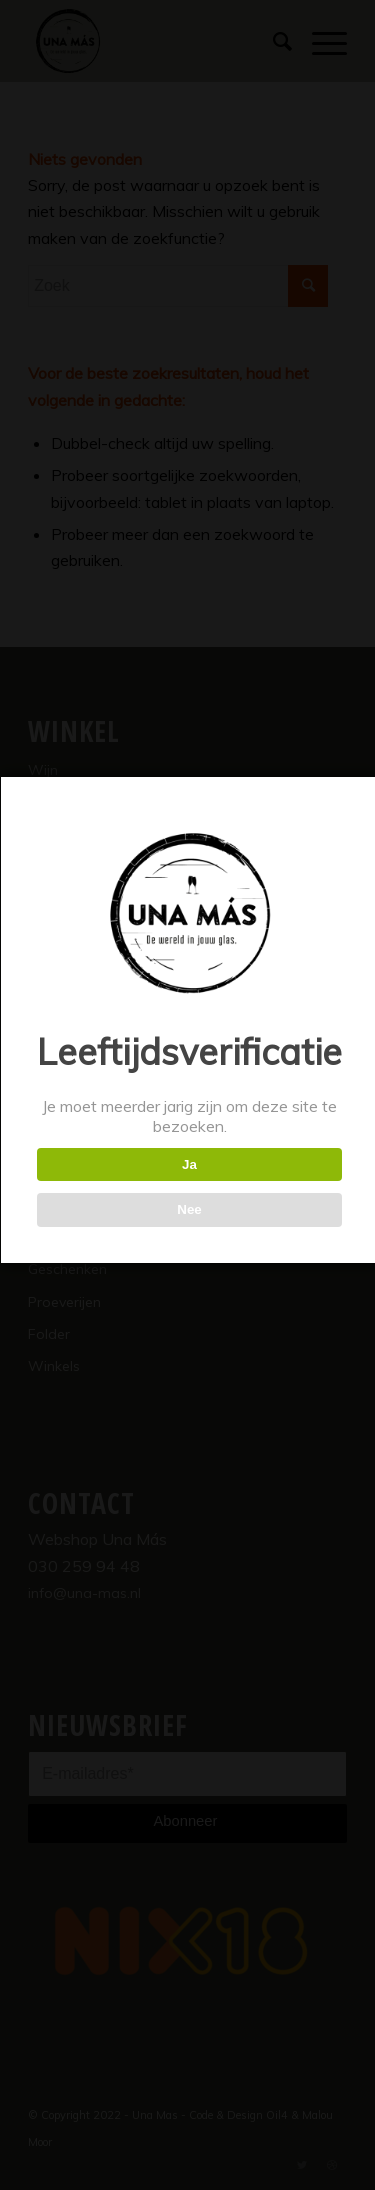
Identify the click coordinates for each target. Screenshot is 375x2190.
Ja (189, 1164)
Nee (189, 1209)
